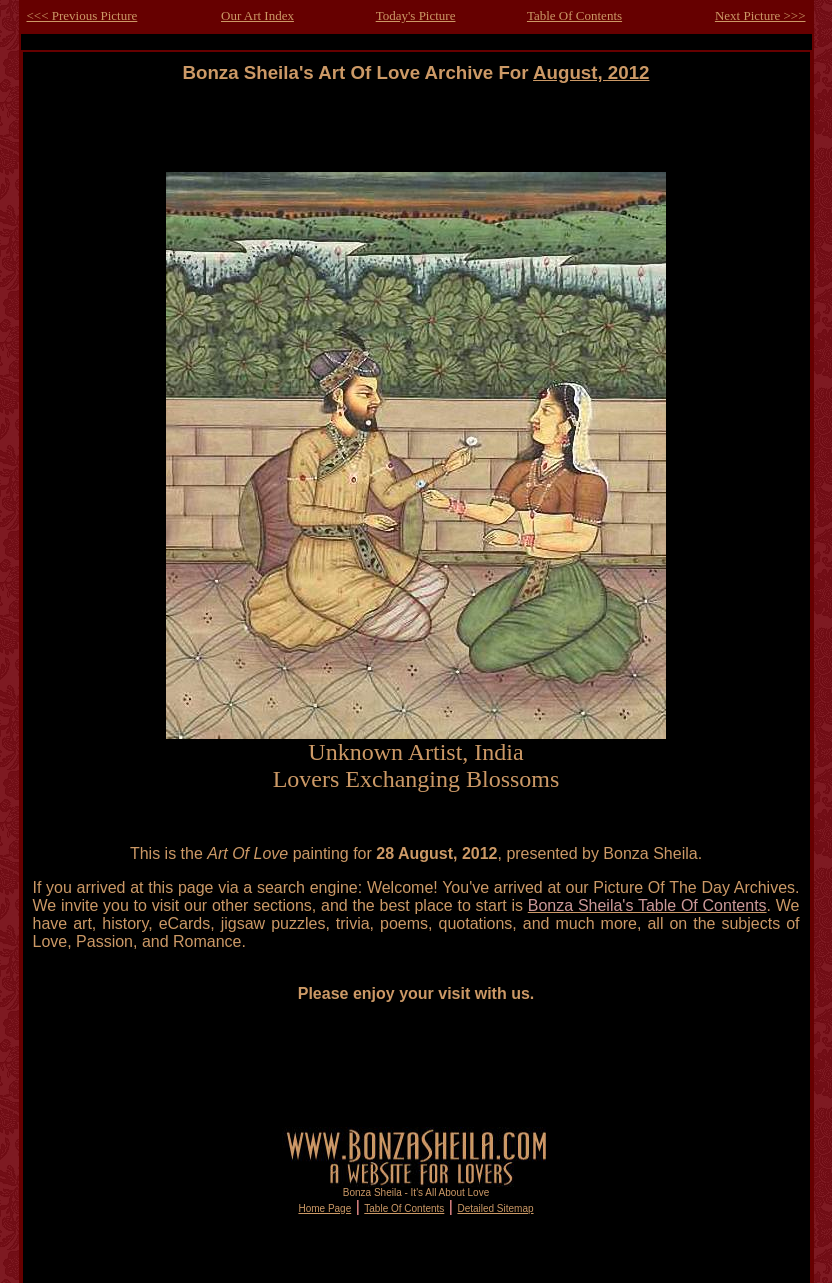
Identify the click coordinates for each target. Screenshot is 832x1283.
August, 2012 (591, 72)
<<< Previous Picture (82, 15)
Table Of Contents (574, 15)
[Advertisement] (416, 128)
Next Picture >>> (760, 15)
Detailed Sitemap (495, 1208)
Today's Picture (416, 15)
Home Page (324, 1208)
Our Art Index (257, 15)
